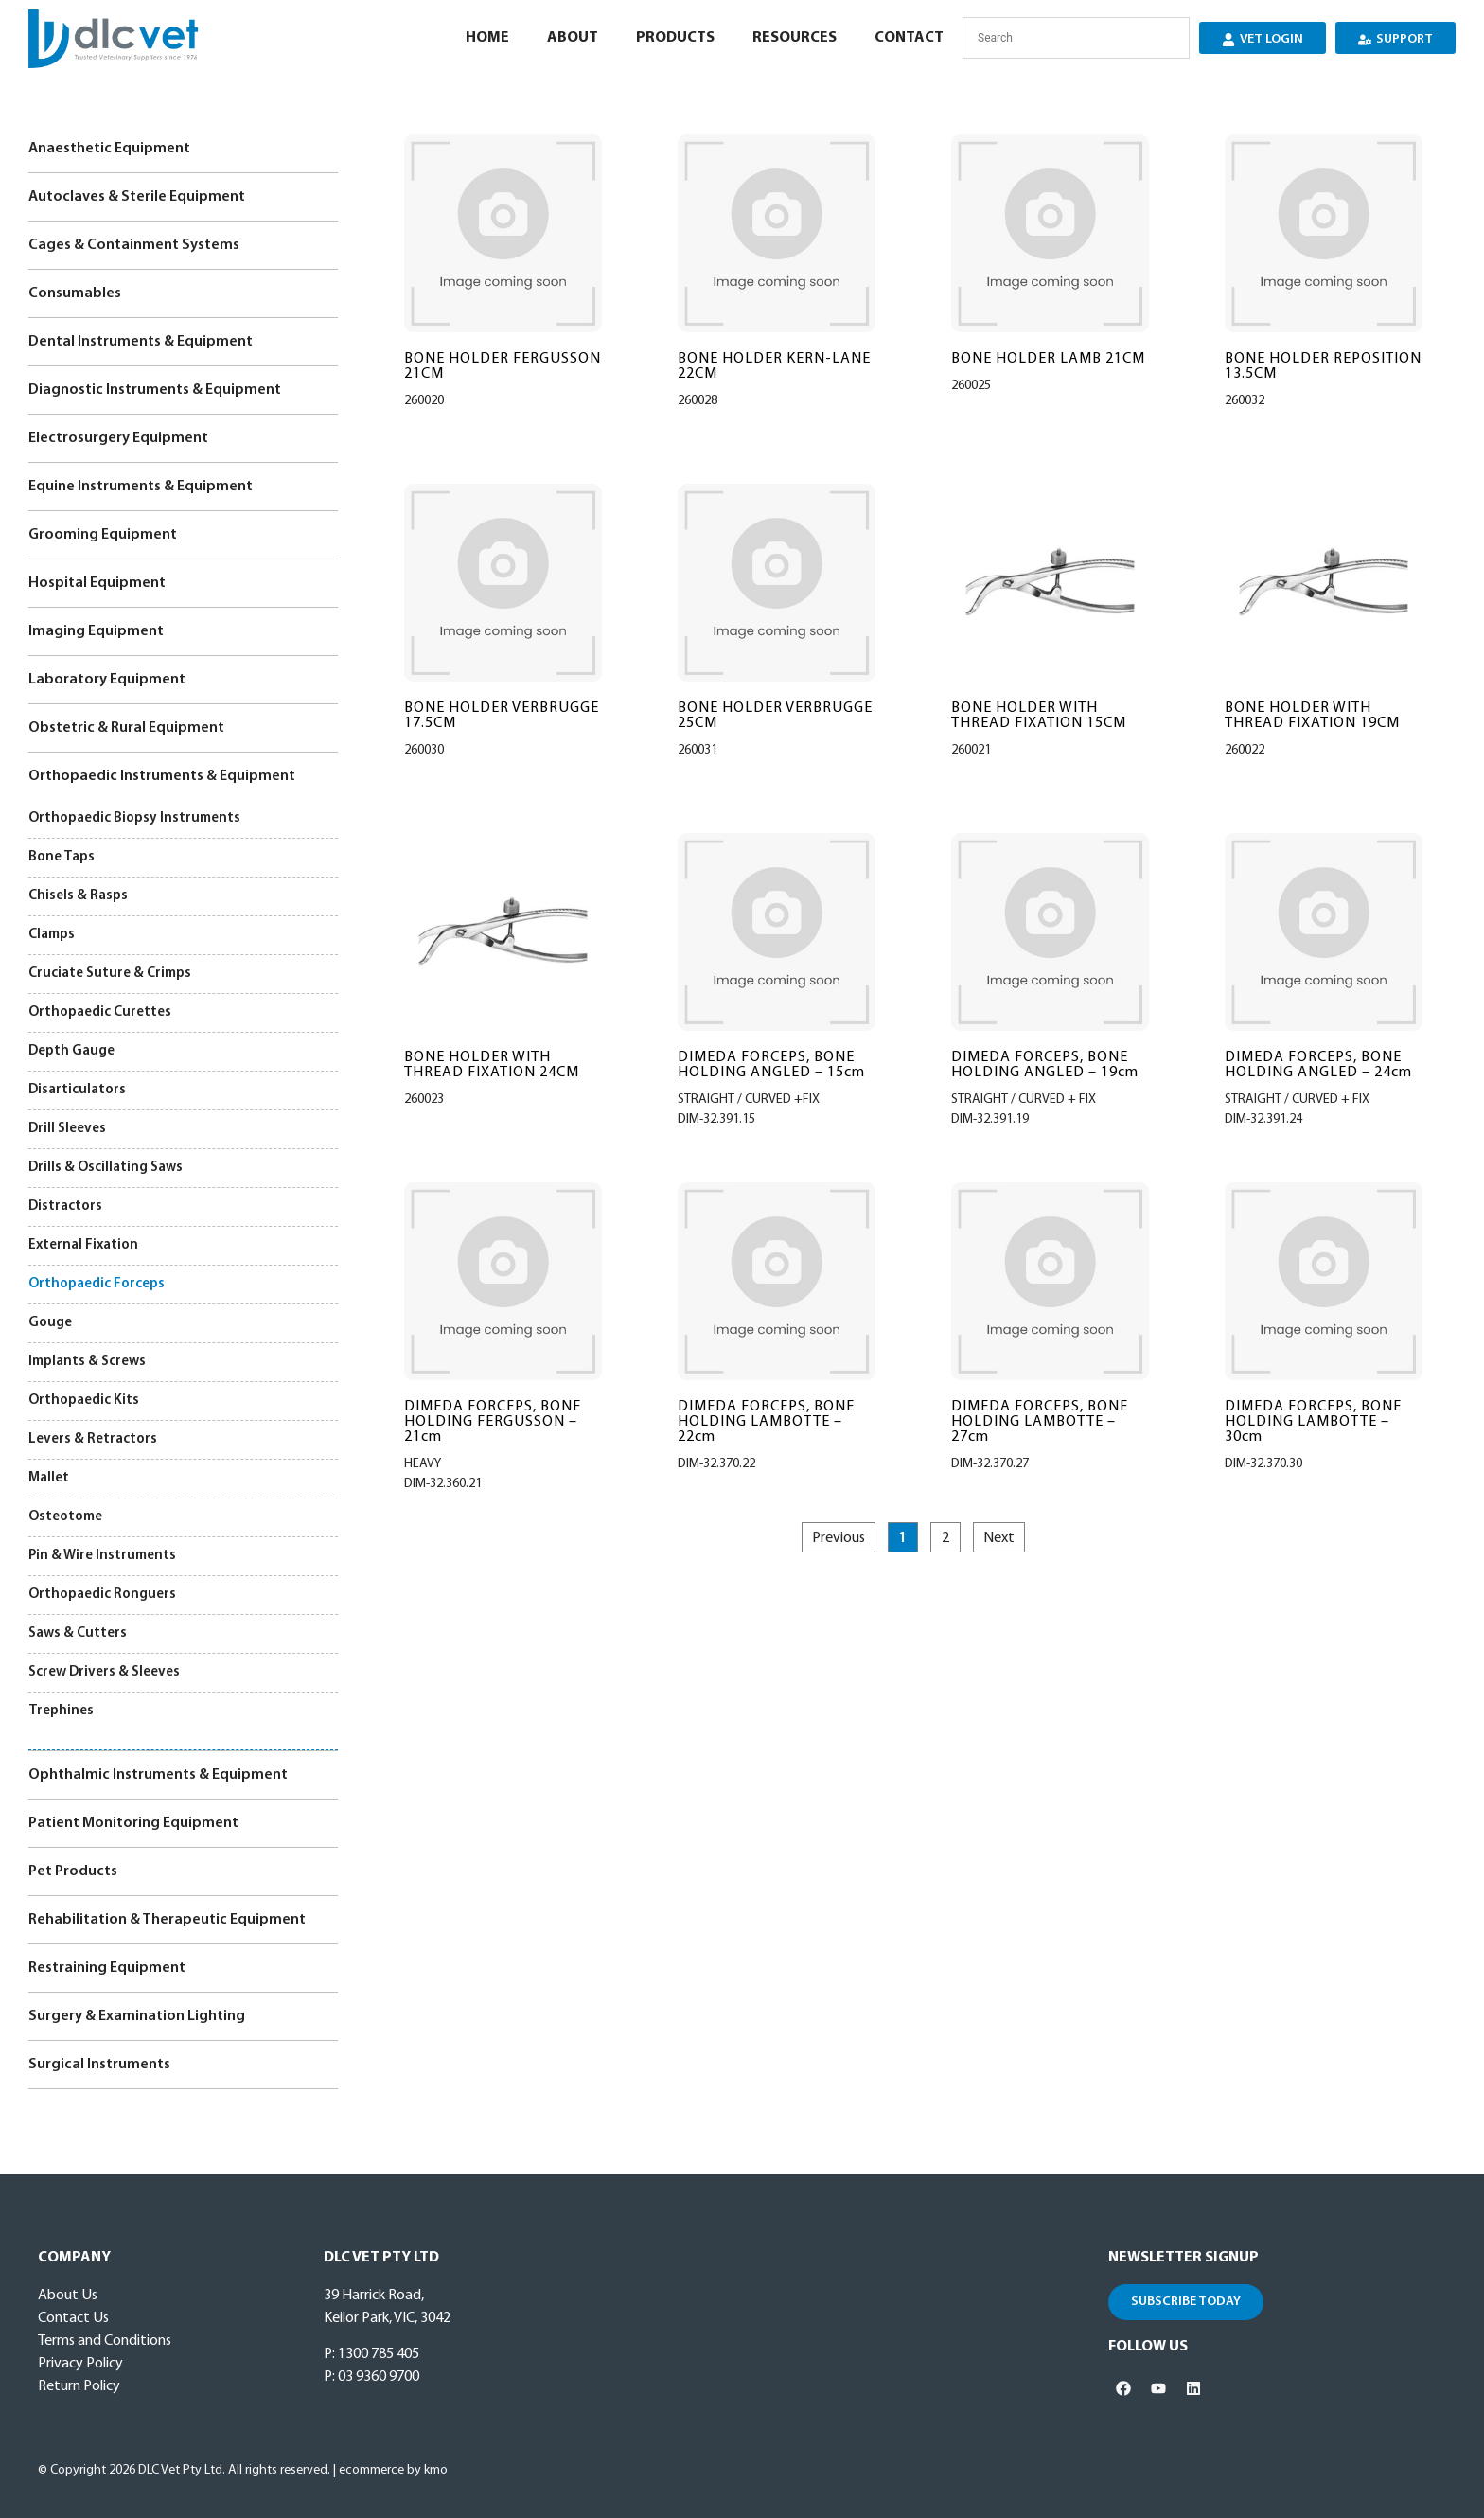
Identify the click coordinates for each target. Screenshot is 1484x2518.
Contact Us (73, 2318)
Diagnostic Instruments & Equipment (154, 390)
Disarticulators (77, 1090)
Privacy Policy (80, 2363)
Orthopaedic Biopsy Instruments (134, 818)
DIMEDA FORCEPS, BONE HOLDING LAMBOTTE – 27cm (1039, 1422)
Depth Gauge (71, 1051)
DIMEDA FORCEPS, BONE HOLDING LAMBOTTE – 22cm (766, 1422)
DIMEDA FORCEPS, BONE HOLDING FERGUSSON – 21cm (492, 1422)
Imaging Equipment (96, 631)
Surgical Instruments (99, 2064)
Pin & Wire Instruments (102, 1556)
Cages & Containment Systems (133, 245)
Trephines (61, 1711)
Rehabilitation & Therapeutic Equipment (167, 1919)
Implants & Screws (87, 1362)
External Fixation (83, 1245)
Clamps (51, 935)
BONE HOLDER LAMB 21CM (1048, 358)
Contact (909, 37)
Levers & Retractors (92, 1439)
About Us (67, 2295)
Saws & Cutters (77, 1633)
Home (487, 37)
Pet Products (72, 1871)
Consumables (74, 293)
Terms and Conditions (104, 2341)
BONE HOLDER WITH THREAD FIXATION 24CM (491, 1065)
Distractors (65, 1206)
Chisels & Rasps (78, 896)
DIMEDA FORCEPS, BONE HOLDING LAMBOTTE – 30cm (1313, 1422)
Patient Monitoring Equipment (133, 1823)
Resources (794, 37)
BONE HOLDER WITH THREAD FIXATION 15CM (1038, 715)
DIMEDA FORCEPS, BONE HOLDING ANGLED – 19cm (1045, 1065)
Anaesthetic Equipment (109, 148)
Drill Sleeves (67, 1129)
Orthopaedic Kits (83, 1400)
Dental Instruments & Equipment (140, 341)
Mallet (48, 1478)
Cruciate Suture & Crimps (109, 973)
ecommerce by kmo (393, 2470)
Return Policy (79, 2386)
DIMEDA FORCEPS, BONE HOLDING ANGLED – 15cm (771, 1065)
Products (675, 37)
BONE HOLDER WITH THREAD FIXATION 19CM (1312, 715)
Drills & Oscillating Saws (105, 1168)
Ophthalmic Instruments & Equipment (158, 1774)
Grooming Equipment (102, 534)
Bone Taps (61, 857)
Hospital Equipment (97, 583)
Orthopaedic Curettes (99, 1012)
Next (999, 1538)
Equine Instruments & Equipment (140, 486)
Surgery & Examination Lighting (136, 2016)
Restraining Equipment (107, 1968)
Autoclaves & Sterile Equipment (136, 196)
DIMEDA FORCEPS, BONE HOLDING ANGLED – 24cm (1318, 1065)
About (572, 37)
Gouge (50, 1323)
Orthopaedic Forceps (96, 1284)
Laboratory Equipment (107, 679)
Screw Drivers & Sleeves (104, 1672)
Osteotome (65, 1517)
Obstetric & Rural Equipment (126, 728)
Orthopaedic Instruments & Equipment (161, 776)
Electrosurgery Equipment (118, 438)
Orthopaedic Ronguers (102, 1594)
